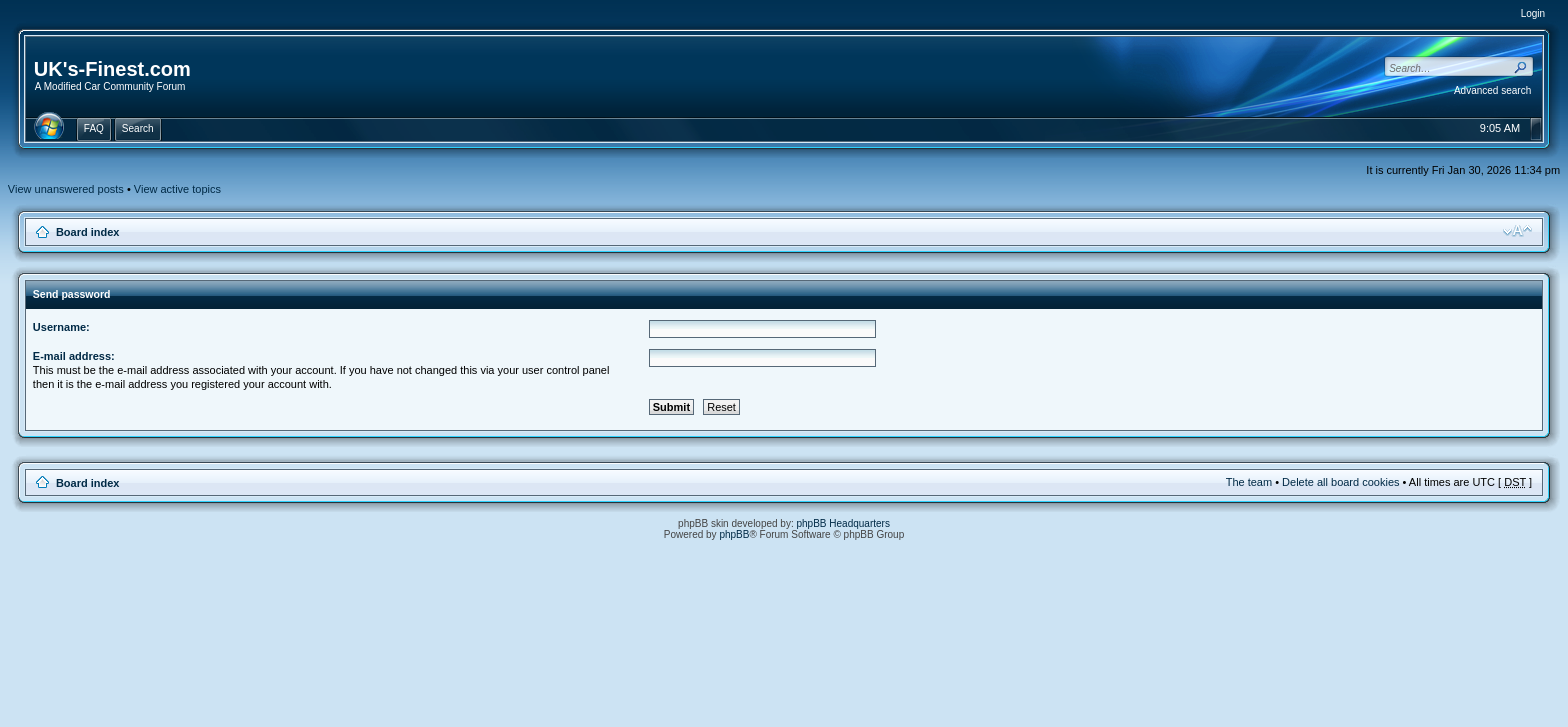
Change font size (1517, 231)
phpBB (734, 534)
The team (1249, 482)
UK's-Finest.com (112, 69)
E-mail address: (74, 356)
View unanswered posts (66, 189)
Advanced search (1492, 90)
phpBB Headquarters (843, 523)
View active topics (177, 189)
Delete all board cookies (1340, 482)
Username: (61, 327)
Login (1533, 13)
